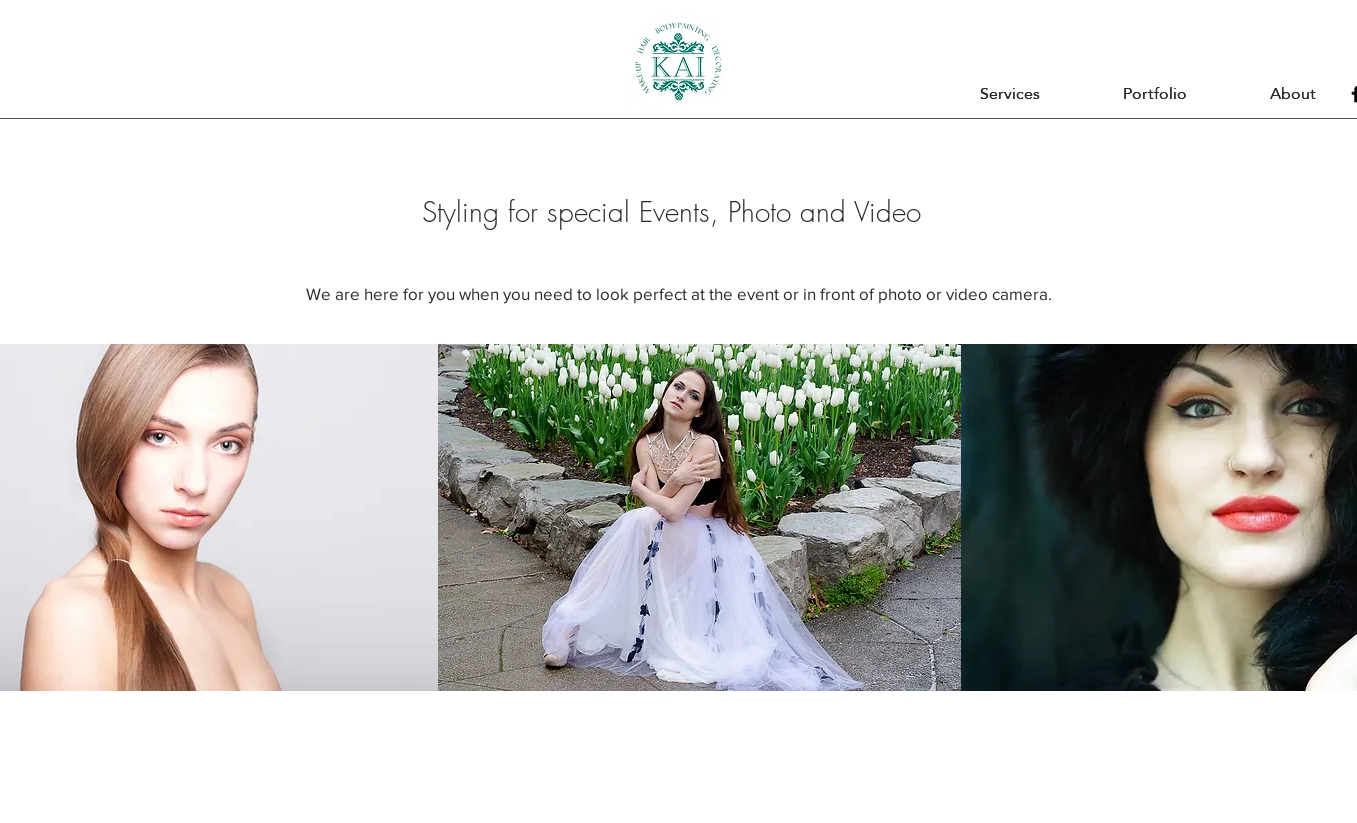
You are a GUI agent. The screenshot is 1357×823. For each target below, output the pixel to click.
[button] (1010, 94)
